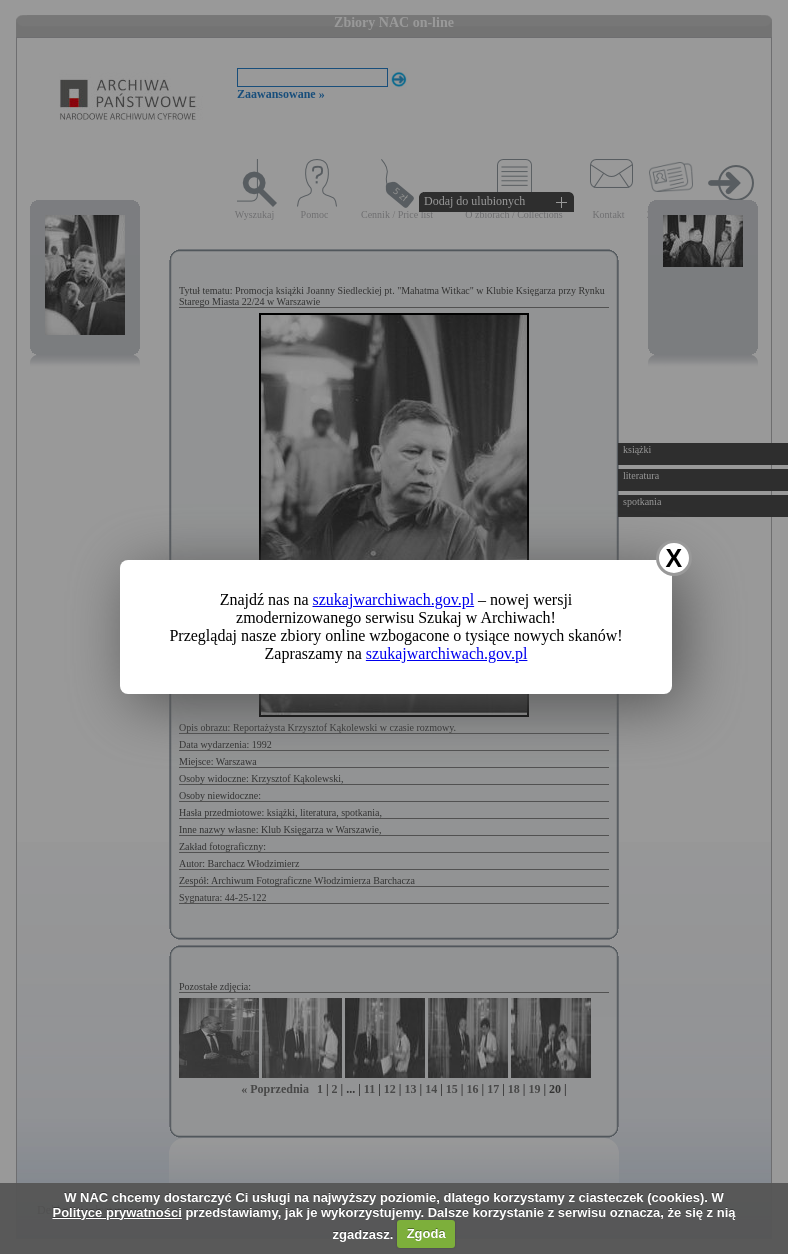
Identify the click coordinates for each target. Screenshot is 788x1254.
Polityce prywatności (116, 1212)
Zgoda (426, 1233)
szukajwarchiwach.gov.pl (394, 599)
